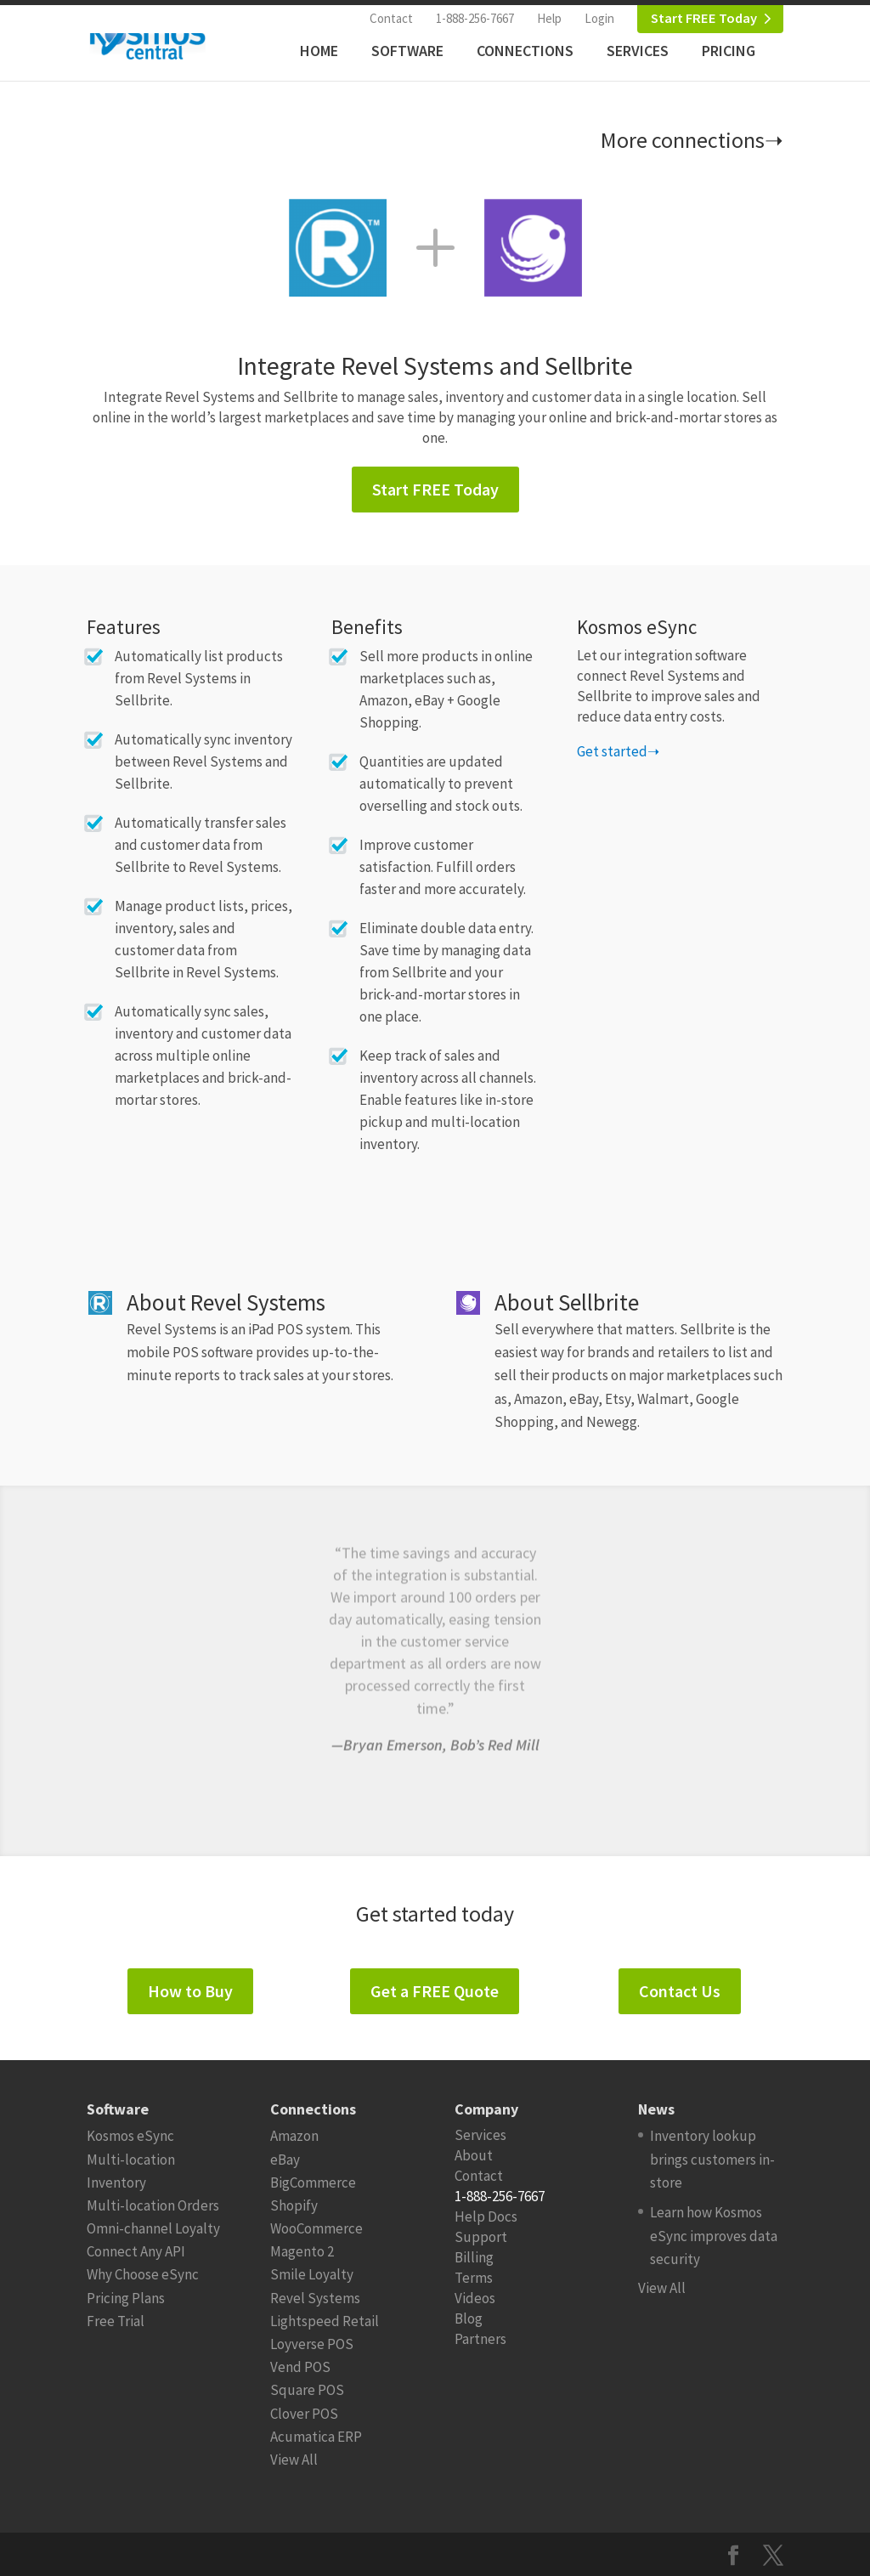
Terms (474, 2277)
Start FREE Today (704, 18)
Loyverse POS (311, 2344)
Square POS (307, 2390)
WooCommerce (316, 2228)
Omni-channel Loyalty (153, 2228)
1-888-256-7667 (475, 18)
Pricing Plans (126, 2298)
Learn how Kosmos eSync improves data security (713, 2235)
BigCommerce (313, 2182)
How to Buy (190, 1990)
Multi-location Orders (153, 2205)
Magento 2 (302, 2251)
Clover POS (304, 2413)
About (474, 2155)
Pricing (728, 50)
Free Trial (115, 2321)
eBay (285, 2159)
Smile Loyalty (311, 2274)
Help (549, 18)
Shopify (294, 2205)
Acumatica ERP (316, 2436)
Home (319, 50)
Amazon (294, 2135)
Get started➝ (618, 751)
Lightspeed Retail (324, 2321)
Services (638, 50)
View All (294, 2459)
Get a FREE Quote (434, 1990)
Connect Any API (136, 2251)
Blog (469, 2318)
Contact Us (679, 1990)
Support (481, 2237)
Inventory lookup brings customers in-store (712, 2158)
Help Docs (486, 2216)
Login (599, 18)
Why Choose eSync (143, 2274)
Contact (391, 18)
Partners (480, 2339)
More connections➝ (692, 140)
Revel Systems (315, 2298)
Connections (525, 50)
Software (407, 50)
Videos (475, 2298)
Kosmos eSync (130, 2135)
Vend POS (300, 2367)
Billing (474, 2257)
